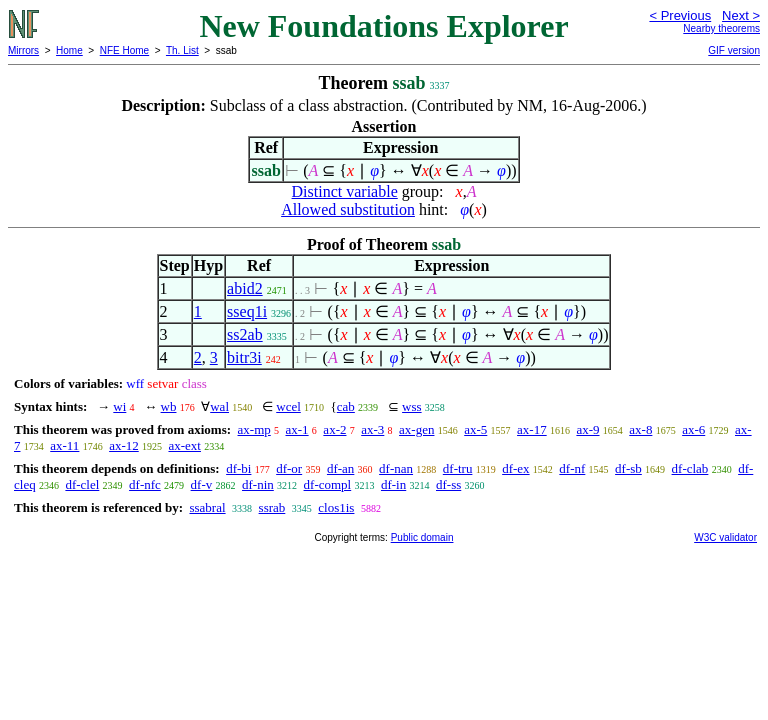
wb (169, 406)
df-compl (328, 484)
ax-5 (475, 429)
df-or (289, 468)
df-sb (628, 468)
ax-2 (334, 429)
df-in (393, 484)
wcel (288, 406)
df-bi (238, 468)
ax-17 (532, 429)
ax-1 (297, 429)
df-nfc (145, 484)
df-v (202, 484)
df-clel (82, 484)
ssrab (272, 507)
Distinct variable (345, 191)
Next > (741, 15)
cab (346, 406)
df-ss (448, 484)
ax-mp (254, 429)
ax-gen (416, 429)
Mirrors (23, 50)
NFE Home (124, 50)
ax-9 (587, 429)
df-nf (572, 468)
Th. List (182, 50)
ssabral (207, 507)
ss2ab (245, 334)
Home (69, 50)
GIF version (734, 50)
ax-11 (64, 445)
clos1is (336, 507)
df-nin (258, 484)
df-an (340, 468)
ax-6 (693, 429)
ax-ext (184, 445)
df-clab (690, 468)
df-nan (396, 468)
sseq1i (247, 311)
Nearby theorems (721, 28)
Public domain (422, 537)
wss (412, 406)
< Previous (680, 15)
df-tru (458, 468)
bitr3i (244, 357)
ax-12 (124, 445)
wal (219, 406)
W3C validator (725, 537)
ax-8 (640, 429)
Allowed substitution (348, 209)
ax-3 (372, 429)
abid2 (245, 288)
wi (119, 406)
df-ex (515, 468)
